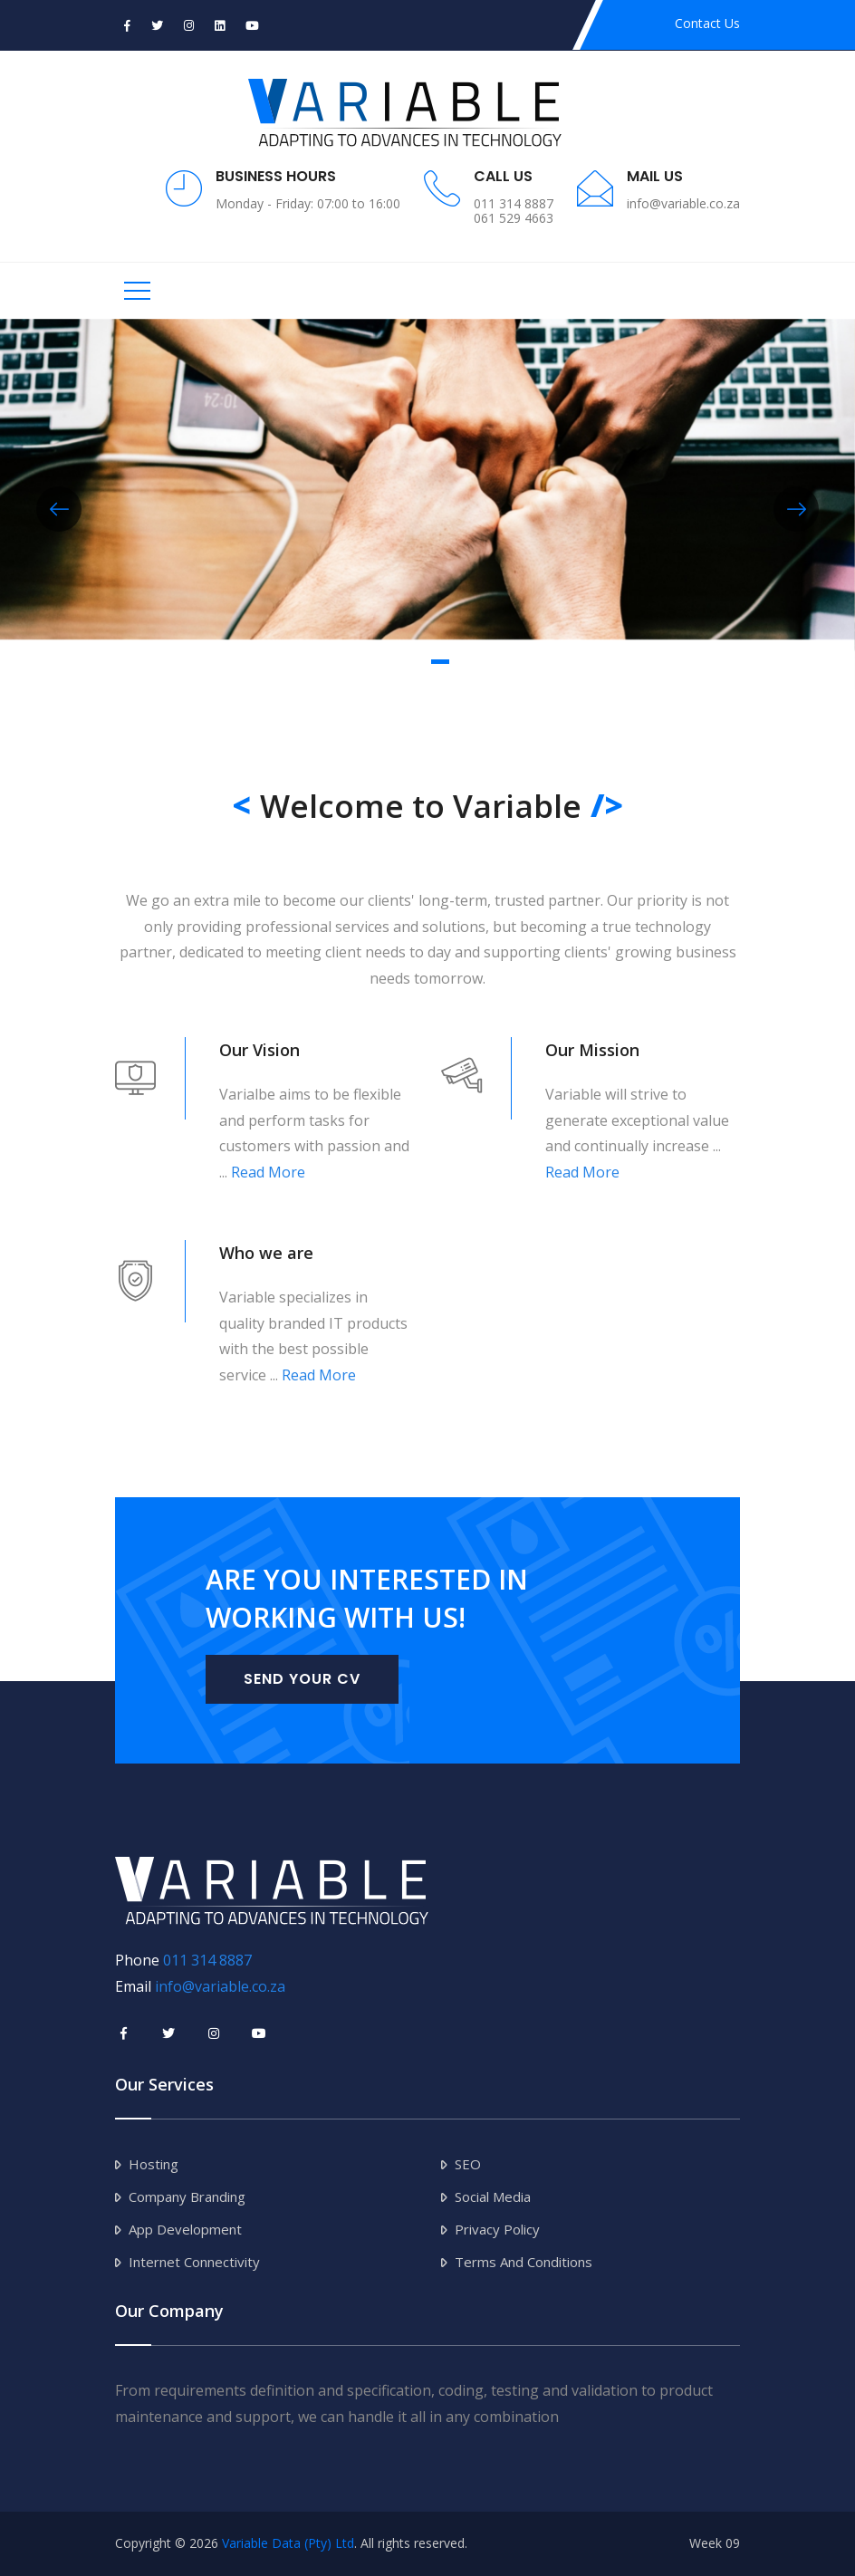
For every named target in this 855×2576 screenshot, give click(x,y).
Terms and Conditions (523, 2262)
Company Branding (187, 2196)
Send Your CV (302, 1678)
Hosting (153, 2164)
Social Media (493, 2196)
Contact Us (707, 23)
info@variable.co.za (220, 1986)
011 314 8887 (207, 1960)
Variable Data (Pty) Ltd (288, 2543)
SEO (468, 2164)
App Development (185, 2229)
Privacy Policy (497, 2229)
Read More (268, 1172)
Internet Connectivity (194, 2262)
